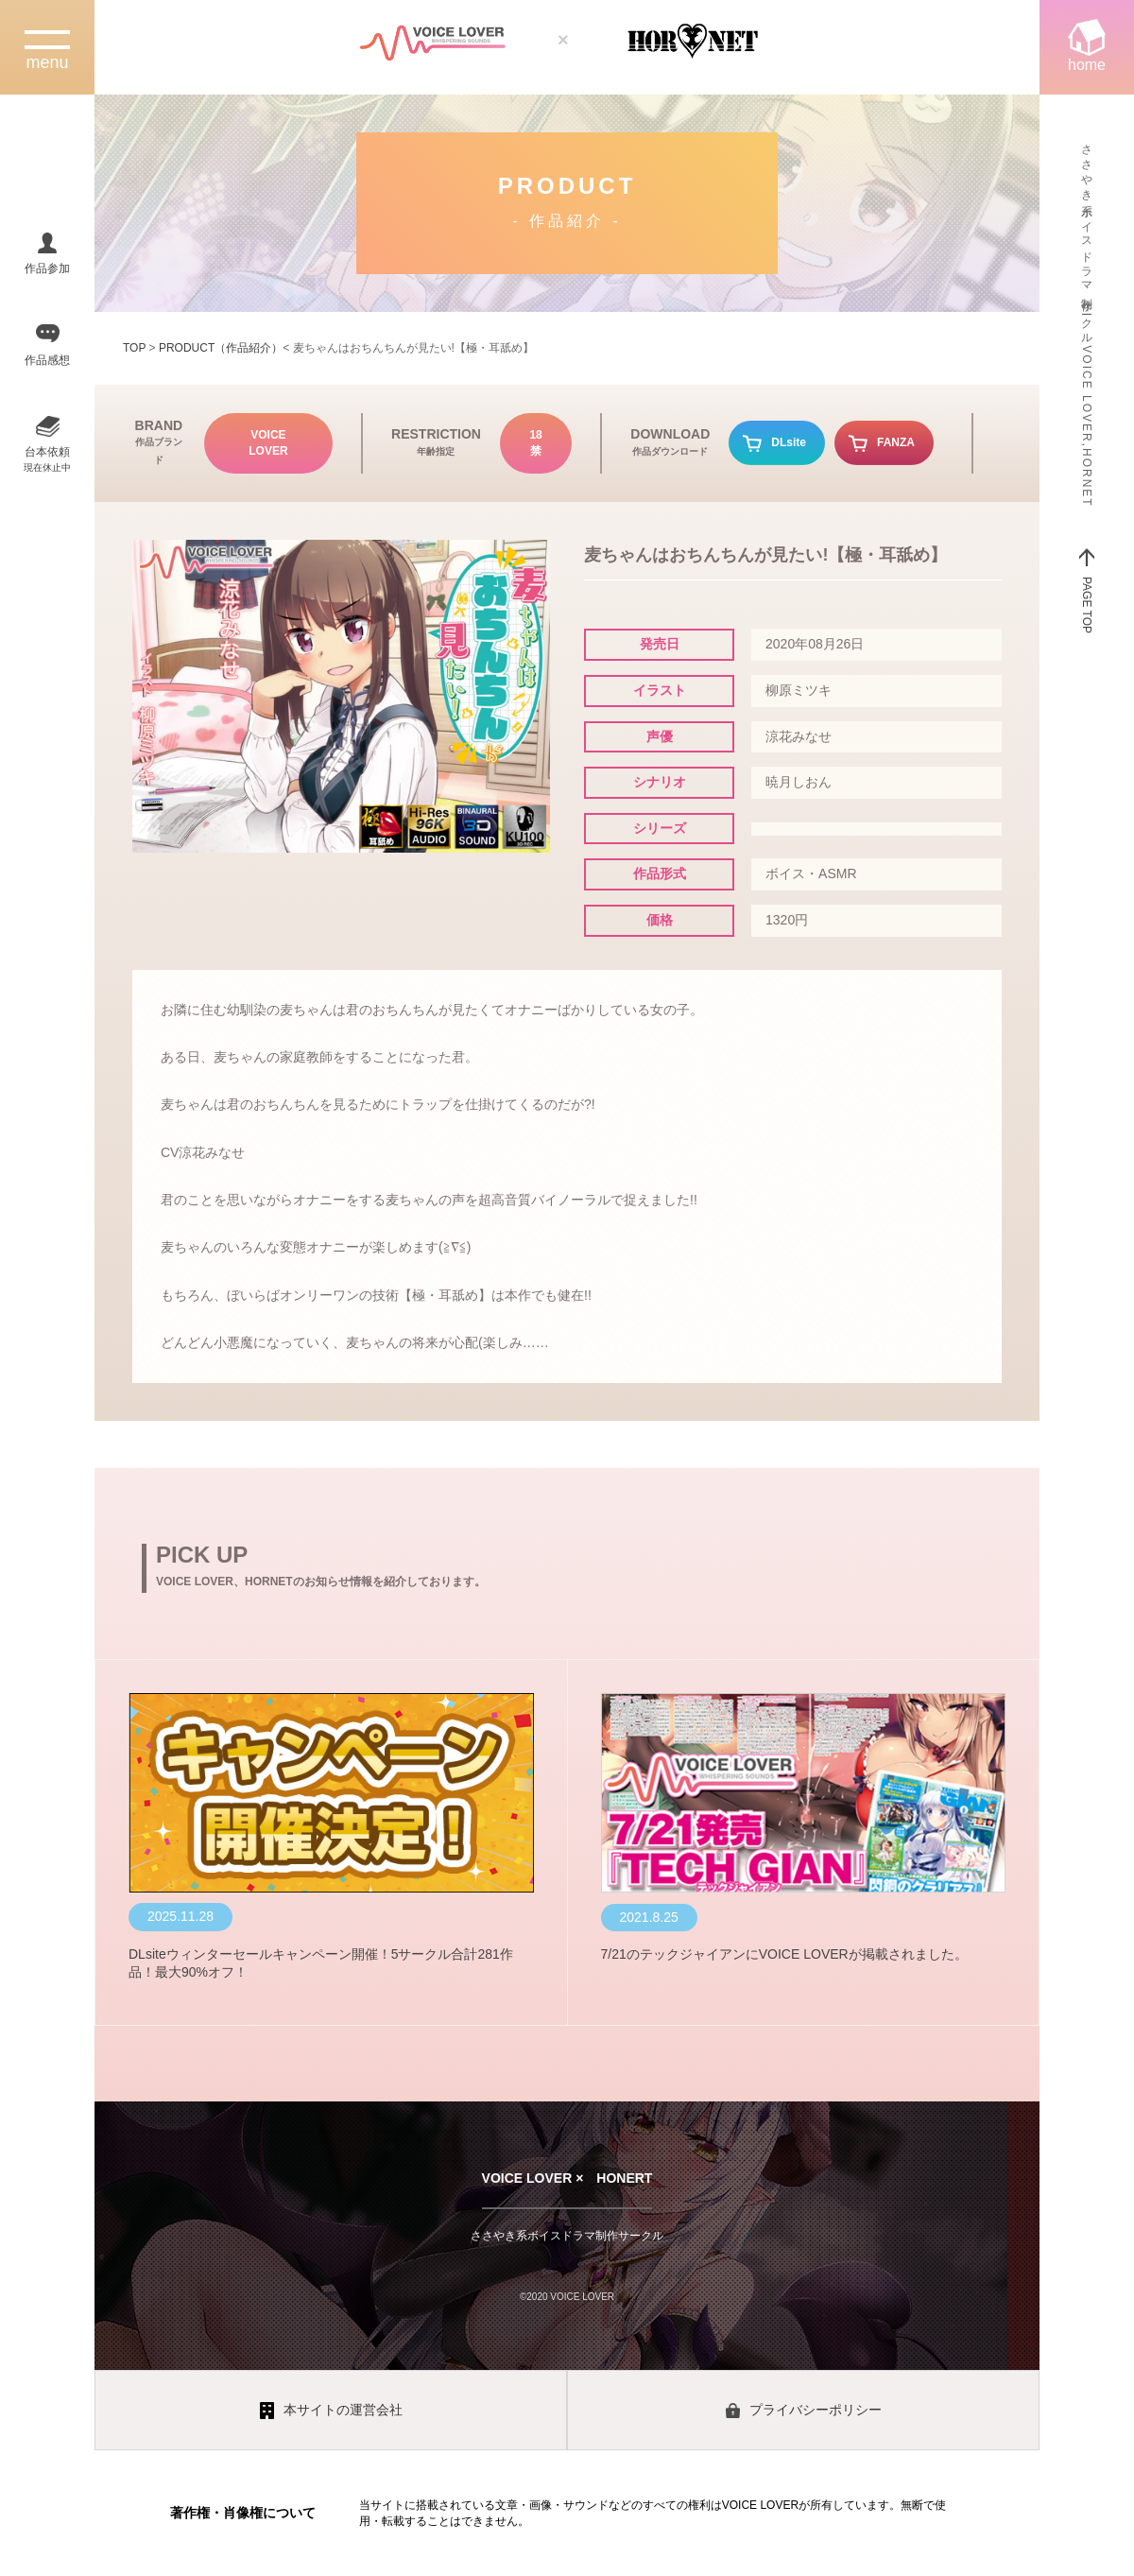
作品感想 (47, 360)
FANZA (896, 442)
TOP (134, 347)
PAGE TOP (1086, 605)
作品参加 (47, 268)
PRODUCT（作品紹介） (221, 347)
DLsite (788, 442)
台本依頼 (47, 459)
